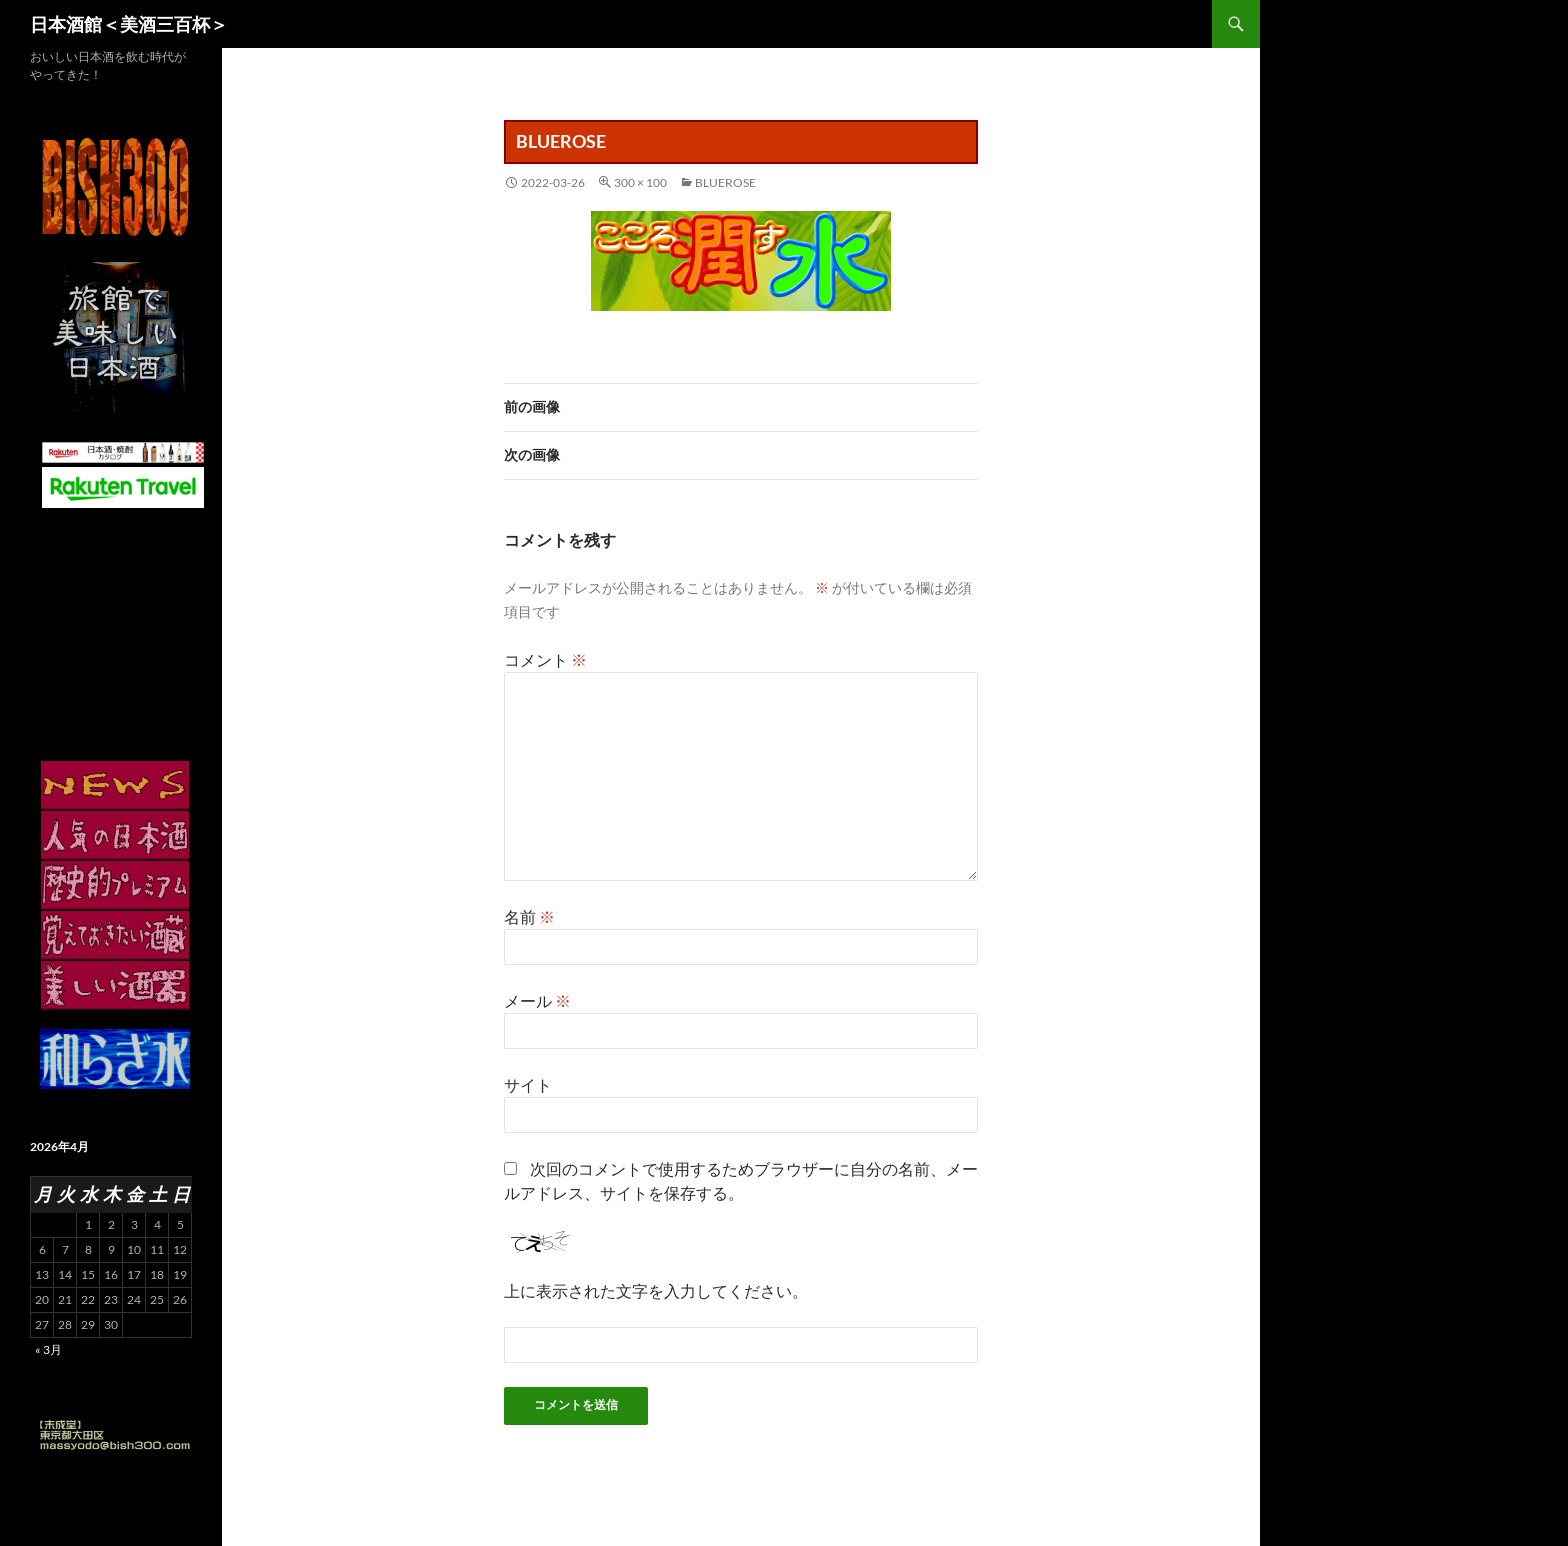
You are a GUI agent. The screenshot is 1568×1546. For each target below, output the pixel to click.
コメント (545, 659)
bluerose (725, 182)
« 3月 (48, 1349)
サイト (528, 1084)
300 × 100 (640, 182)
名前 (529, 916)
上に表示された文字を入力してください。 (656, 1290)
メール (537, 1000)
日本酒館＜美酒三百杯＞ (129, 24)
